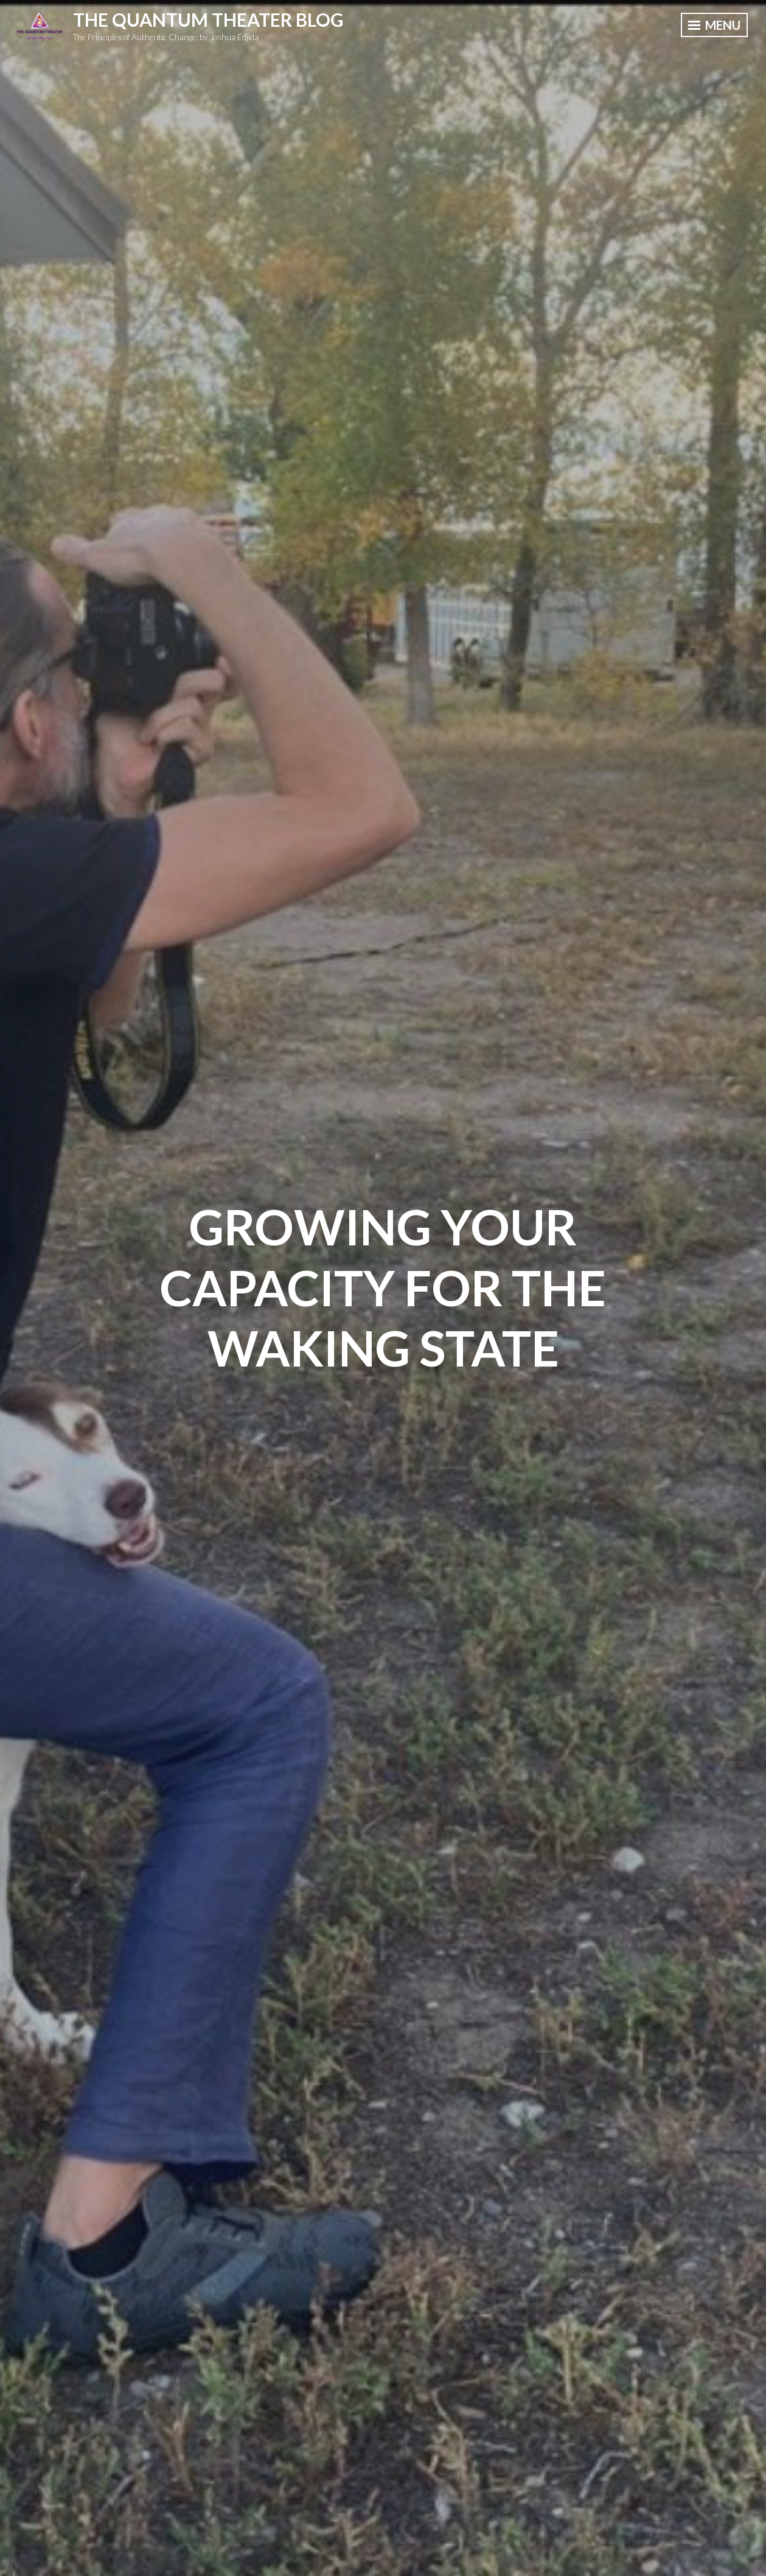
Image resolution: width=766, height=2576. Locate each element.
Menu (714, 25)
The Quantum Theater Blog (208, 19)
